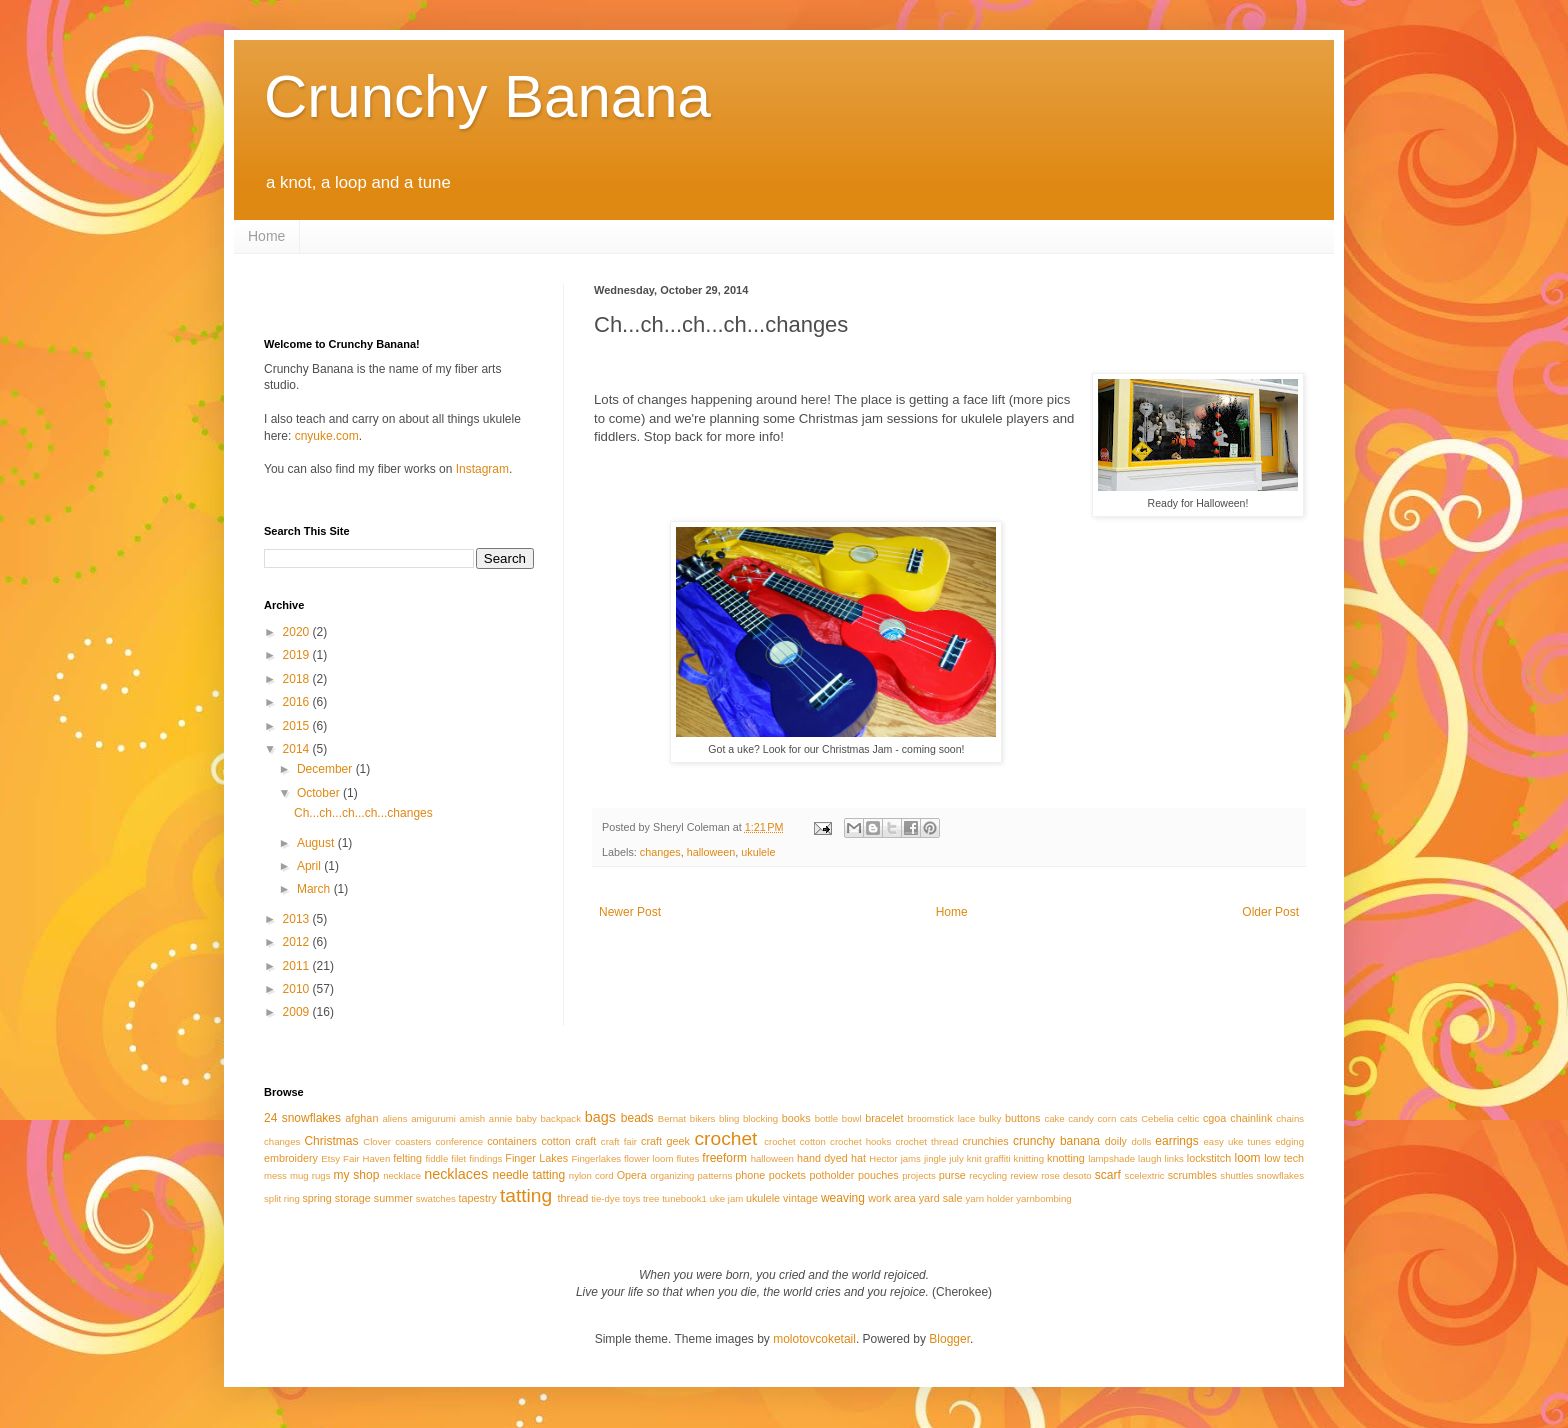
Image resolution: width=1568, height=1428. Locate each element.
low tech (1284, 1158)
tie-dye (605, 1198)
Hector (883, 1158)
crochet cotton (795, 1141)
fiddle (436, 1158)
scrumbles (1192, 1175)
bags (600, 1117)
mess (275, 1175)
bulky (990, 1118)
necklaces (456, 1174)
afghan (361, 1118)
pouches (878, 1175)
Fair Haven (366, 1158)
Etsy (330, 1158)
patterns (715, 1175)
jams (911, 1158)
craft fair (619, 1141)
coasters (413, 1141)
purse (952, 1175)
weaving (843, 1198)
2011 (298, 966)
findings (485, 1158)
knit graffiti (989, 1158)
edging (1289, 1141)
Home (266, 236)
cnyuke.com (327, 436)
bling (729, 1118)
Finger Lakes (536, 1158)
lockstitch (1209, 1158)
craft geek (665, 1141)
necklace (402, 1175)
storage (353, 1198)
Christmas (331, 1141)
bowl (852, 1118)
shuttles (1236, 1175)
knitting (1029, 1158)
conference (459, 1141)
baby (526, 1118)
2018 (298, 679)
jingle (935, 1158)
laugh (1149, 1158)
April (310, 866)
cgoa (1214, 1118)
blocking (760, 1118)
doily (1116, 1141)
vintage (800, 1198)
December (326, 769)
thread (573, 1198)
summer (393, 1198)
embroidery (291, 1158)
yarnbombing (1043, 1198)
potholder (831, 1175)
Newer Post (630, 912)
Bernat (672, 1118)
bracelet (884, 1118)
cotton (555, 1141)
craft (585, 1141)
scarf (1108, 1175)
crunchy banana (1056, 1141)
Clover (377, 1141)
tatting (526, 1195)
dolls (1141, 1141)
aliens (394, 1118)
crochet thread (926, 1141)
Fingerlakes (596, 1158)
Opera (632, 1175)
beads (637, 1118)
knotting (1066, 1158)
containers (512, 1141)
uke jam (727, 1198)
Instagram (482, 469)
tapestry (478, 1198)
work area (891, 1198)
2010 (298, 989)
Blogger (949, 1339)
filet (458, 1158)
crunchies (985, 1141)
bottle (826, 1118)
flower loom (648, 1158)
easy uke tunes (1237, 1141)
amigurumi (433, 1118)
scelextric (1145, 1175)
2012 (298, 942)
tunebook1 (684, 1198)
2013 (298, 919)
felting (407, 1158)
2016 (298, 702)
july (956, 1158)
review (1024, 1175)
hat (858, 1158)
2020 (298, 632)
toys (632, 1198)
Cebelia (1157, 1118)
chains (1290, 1118)
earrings (1176, 1141)
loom (1248, 1158)
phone (750, 1175)
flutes (687, 1158)
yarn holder (990, 1198)
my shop (357, 1175)
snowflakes (1280, 1175)
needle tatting (529, 1175)
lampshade (1111, 1158)
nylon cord (591, 1175)
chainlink (1251, 1118)
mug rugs (310, 1175)
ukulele (758, 852)
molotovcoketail (814, 1339)
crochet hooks (860, 1141)
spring (316, 1198)
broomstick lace (942, 1118)
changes (660, 852)
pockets (787, 1175)
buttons (1022, 1118)
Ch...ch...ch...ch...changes (363, 813)
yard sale (941, 1198)
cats (1129, 1118)
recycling (988, 1175)
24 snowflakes (302, 1118)
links (1174, 1158)
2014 (298, 749)
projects (919, 1175)
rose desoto (1066, 1175)
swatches (436, 1198)
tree (651, 1198)
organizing (672, 1175)
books (796, 1118)
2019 (298, 655)
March (315, 889)
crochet (725, 1138)
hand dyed (822, 1158)
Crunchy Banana (487, 96)
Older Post (1270, 912)
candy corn (1092, 1118)
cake (1054, 1118)
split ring (282, 1198)
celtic (1188, 1118)
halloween (711, 852)
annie (500, 1118)
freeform (724, 1158)
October (320, 793)
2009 (298, 1012)
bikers (703, 1118)
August (317, 843)
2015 (298, 726)
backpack (560, 1118)
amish (473, 1118)
